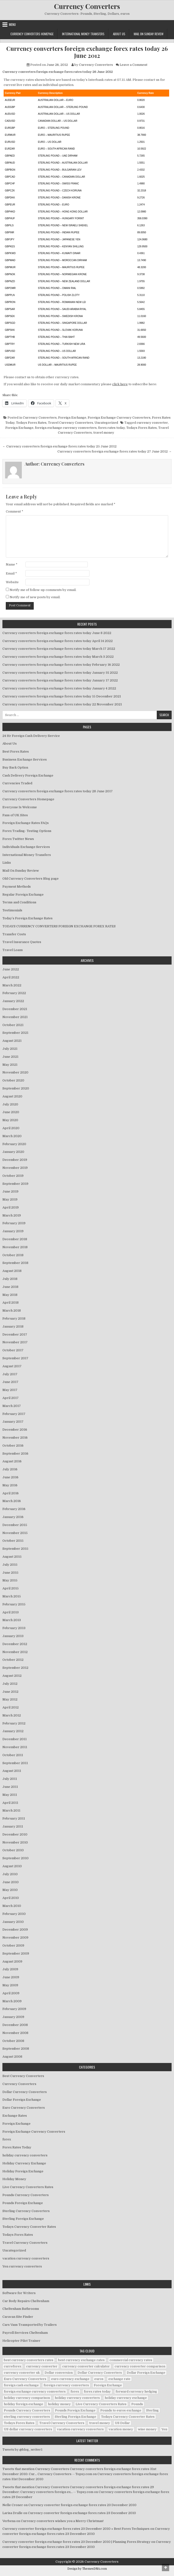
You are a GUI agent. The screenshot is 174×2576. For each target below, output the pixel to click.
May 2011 (9, 1795)
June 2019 (10, 1191)
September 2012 (15, 1667)
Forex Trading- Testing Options (26, 831)
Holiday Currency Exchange (24, 2163)
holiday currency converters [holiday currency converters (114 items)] (77, 2398)
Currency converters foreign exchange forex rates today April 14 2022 (57, 641)
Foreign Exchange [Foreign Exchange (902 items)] (108, 2385)
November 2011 (14, 1747)
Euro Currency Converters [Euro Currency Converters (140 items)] (25, 2379)
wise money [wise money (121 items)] (147, 2429)
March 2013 (11, 1620)
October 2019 (13, 1176)
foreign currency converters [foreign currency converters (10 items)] (66, 2385)
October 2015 (13, 1540)
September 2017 (15, 1358)
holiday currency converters (24, 2155)
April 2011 (10, 1803)
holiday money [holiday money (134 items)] (59, 2404)
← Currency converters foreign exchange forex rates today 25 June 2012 (59, 446)
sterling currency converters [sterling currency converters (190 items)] (27, 2416)
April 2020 (10, 1128)
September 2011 (15, 1763)
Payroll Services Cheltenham (25, 2332)
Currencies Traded (17, 783)
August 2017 (12, 1366)
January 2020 (13, 1152)
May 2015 (9, 1580)
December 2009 (15, 1929)
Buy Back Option (15, 767)
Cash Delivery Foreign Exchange (27, 775)
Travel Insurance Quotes (21, 942)
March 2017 (11, 1406)
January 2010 (13, 1922)
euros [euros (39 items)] (98, 2379)
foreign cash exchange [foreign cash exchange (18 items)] (21, 2385)
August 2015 (12, 1556)
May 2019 (9, 1199)
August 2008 (12, 2056)
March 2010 (11, 1906)
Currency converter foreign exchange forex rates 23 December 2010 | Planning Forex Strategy (76, 2542)
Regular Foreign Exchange (23, 894)
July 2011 (9, 1779)
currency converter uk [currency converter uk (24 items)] (22, 2372)
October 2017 (13, 1350)
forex (6, 2139)
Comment (14, 511)
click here (120, 384)
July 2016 (9, 1469)
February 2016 (13, 1509)
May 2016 (9, 1485)
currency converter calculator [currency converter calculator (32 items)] (86, 2366)
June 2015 (10, 1572)
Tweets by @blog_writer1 (22, 2449)
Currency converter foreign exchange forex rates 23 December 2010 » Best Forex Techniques (76, 2529)
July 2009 (10, 1969)
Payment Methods (16, 886)
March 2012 (11, 1715)
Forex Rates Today (16, 2147)
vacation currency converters (25, 2258)
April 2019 (10, 1207)
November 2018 (15, 1247)
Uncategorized (106, 422)
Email (11, 573)
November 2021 (15, 1017)
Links (6, 862)
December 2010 (14, 1834)
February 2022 (14, 993)
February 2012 (13, 1723)
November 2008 (15, 2033)
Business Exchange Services (24, 759)
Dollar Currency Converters (24, 2092)
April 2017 (10, 1398)
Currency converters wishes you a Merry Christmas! (62, 2521)
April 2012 (10, 1707)
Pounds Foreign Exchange (22, 2203)
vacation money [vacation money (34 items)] (121, 2429)
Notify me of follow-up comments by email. (43, 590)
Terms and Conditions (19, 902)
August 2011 (11, 1771)
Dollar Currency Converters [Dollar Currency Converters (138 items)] (100, 2372)
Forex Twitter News (18, 839)
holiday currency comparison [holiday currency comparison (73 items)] (27, 2398)
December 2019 (14, 1160)
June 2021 (10, 1056)
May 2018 (9, 1295)
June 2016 (10, 1477)
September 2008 (15, 2048)
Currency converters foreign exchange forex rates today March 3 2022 (58, 656)
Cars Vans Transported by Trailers (29, 2325)
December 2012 (14, 1644)
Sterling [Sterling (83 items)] (152, 2410)
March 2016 (11, 1501)
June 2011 (10, 1787)
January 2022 (13, 1001)
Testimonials (12, 910)
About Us (119, 33)
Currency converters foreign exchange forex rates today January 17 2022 (60, 680)
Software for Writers (19, 2293)
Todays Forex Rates (31, 422)
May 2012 (9, 1699)
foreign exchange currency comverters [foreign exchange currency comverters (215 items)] (35, 2391)
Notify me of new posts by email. (35, 597)
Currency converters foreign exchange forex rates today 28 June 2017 (57, 791)
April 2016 (10, 1493)
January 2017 (13, 1421)
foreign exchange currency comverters (66, 428)
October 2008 (13, 2041)
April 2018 (10, 1302)
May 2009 (10, 1985)
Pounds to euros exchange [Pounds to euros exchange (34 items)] (120, 2410)
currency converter (152, 422)
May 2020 (10, 1120)
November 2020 (15, 1072)
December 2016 (14, 1429)
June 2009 (10, 1977)
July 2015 (9, 1564)
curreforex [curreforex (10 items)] (12, 2366)
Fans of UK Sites (15, 815)
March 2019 (11, 1215)
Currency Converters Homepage (32, 33)
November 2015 (15, 1533)
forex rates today (111, 428)
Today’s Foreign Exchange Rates (27, 918)
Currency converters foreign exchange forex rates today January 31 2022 (60, 672)
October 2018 (13, 1255)
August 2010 (12, 1866)
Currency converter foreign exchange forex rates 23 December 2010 (82, 2505)
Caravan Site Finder (17, 2317)
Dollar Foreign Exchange (21, 2099)
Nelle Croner (12, 2505)
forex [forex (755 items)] (75, 2391)
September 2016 (15, 1453)
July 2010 (10, 1874)
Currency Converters (87, 6)
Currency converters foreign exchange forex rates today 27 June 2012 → (114, 451)
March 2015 (11, 1596)
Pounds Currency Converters (25, 2195)
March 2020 (12, 1136)
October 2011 (12, 1755)
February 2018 (13, 1318)
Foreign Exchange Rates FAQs (25, 823)
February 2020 (14, 1144)
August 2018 (12, 1271)
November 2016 (15, 1437)
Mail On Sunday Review (148, 33)
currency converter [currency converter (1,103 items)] (41, 2366)
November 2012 (15, 1652)
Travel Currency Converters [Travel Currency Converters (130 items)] (61, 2423)
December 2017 (14, 1334)
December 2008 (15, 2025)
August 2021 (12, 1040)
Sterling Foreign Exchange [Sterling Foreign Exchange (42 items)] (75, 2416)
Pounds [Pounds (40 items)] (137, 2404)
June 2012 (10, 1691)
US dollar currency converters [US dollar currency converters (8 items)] (28, 2429)
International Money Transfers (83, 33)
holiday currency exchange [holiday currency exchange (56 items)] (126, 2398)
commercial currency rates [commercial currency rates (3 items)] (131, 2360)
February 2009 (14, 2009)
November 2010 (15, 1842)
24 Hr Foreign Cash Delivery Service (31, 736)
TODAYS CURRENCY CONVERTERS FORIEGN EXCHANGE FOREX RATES (59, 926)
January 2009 (13, 2017)
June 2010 (10, 1882)
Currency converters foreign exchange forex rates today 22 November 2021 (62, 704)
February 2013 (13, 1628)
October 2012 (13, 1660)
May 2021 (9, 1064)
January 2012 (13, 1731)
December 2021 (14, 1009)
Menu (12, 24)
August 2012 (12, 1675)
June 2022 (10, 969)
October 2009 (13, 1945)
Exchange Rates (14, 2115)
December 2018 (14, 1239)
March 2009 (12, 2001)
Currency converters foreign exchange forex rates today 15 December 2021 (61, 696)
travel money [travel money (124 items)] (99, 2423)
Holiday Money (14, 2179)
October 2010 (13, 1850)
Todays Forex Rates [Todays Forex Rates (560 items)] (19, 2423)
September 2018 (15, 1263)
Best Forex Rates (15, 751)
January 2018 (13, 1326)
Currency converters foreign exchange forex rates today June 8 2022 (56, 633)
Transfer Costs (14, 934)
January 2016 (13, 1517)
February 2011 (13, 1818)
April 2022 (10, 977)
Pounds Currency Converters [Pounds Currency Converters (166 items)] (27, 2410)
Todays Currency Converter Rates (29, 2227)
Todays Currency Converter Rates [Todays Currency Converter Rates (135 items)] (128, 2416)
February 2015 (13, 1604)
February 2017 (13, 1414)
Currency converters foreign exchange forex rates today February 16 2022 (61, 664)
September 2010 (15, 1858)
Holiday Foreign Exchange (22, 2171)
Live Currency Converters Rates (27, 2187)
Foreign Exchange (72, 417)
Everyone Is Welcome (19, 807)
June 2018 (10, 1287)
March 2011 (11, 1810)
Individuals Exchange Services (26, 847)
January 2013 (13, 1636)
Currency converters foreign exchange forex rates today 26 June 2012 (87, 52)
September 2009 (15, 1953)
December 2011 (14, 1739)
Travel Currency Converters (70, 422)
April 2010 (10, 1898)
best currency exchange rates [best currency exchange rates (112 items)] (81, 2360)
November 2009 (15, 1937)
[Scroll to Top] (165, 2567)
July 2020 (10, 1104)
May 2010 (10, 1890)
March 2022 (11, 985)
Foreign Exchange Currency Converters (119, 417)
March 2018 (11, 1310)
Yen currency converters (22, 2266)
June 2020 (10, 1112)
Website (12, 582)
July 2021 (9, 1048)
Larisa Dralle (12, 2513)
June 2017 (10, 1382)
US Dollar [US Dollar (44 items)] (122, 2423)
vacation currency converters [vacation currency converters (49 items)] (80, 2429)
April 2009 (10, 1993)
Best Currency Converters (23, 2076)
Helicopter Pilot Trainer (21, 2340)
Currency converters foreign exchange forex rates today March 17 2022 (58, 648)
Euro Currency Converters (23, 2107)
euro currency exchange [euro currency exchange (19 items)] (70, 2379)
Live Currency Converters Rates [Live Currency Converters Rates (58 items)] (101, 2404)
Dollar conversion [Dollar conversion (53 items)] (59, 2372)
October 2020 (13, 1080)
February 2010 (14, 1914)
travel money (103, 432)
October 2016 (13, 1445)
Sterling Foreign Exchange (23, 2219)
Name (11, 564)
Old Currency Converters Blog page (30, 878)
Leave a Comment (133, 65)
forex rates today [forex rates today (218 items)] (97, 2391)
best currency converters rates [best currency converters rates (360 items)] (28, 2360)
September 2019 (15, 1184)
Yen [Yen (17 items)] (164, 2429)
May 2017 (9, 1390)
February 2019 (13, 1223)
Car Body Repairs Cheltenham (25, 2301)
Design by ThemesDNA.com (87, 2568)
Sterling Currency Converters (26, 2211)
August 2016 (12, 1461)
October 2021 (13, 1025)
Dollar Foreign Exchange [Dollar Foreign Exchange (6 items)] (146, 2372)
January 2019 (13, 1231)
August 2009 (12, 1961)
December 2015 (14, 1525)
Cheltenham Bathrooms (20, 2309)
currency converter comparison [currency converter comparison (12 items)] (140, 2366)
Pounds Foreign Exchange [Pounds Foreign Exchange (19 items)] (75, 2410)
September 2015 (15, 1548)
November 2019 (15, 1168)
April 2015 (10, 1588)
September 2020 (15, 1088)
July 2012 (9, 1683)
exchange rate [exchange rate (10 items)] (119, 2379)
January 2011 (12, 1826)
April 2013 (10, 1612)
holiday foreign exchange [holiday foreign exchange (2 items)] (23, 2404)
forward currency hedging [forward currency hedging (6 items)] (136, 2391)
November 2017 (15, 1342)
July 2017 (9, 1374)
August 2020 (12, 1096)
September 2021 (15, 1033)
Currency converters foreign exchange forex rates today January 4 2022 (59, 688)
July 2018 (9, 1279)
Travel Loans (12, 950)
